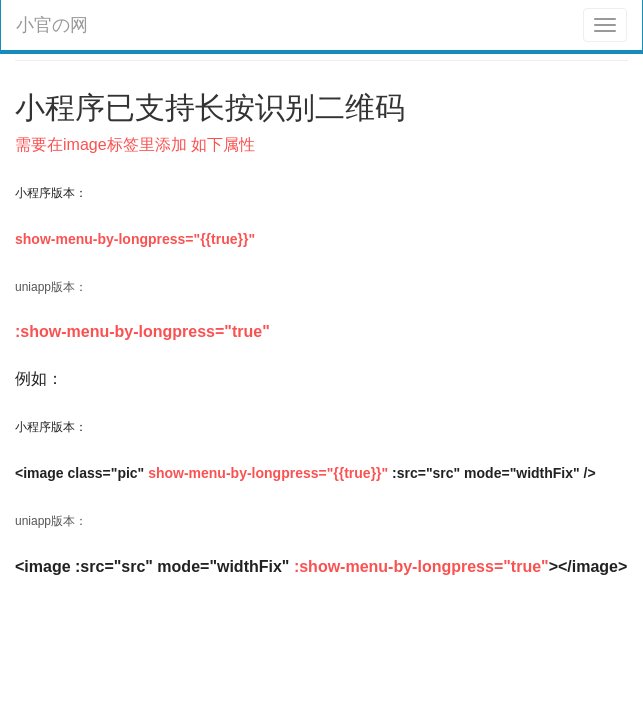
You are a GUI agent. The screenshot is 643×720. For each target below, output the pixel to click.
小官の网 (52, 25)
